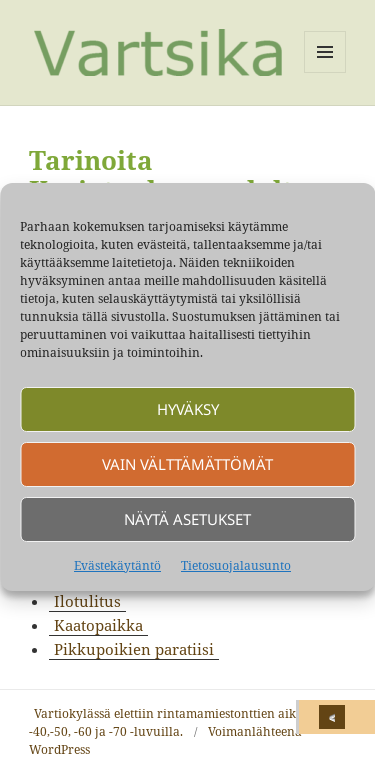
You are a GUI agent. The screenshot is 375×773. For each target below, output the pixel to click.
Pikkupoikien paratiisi (134, 649)
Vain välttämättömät (187, 464)
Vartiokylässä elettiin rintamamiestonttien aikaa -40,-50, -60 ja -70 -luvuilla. (169, 722)
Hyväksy (188, 409)
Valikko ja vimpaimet (325, 72)
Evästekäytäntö (117, 565)
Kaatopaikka (98, 625)
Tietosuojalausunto (236, 565)
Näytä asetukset (187, 519)
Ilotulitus (87, 601)
